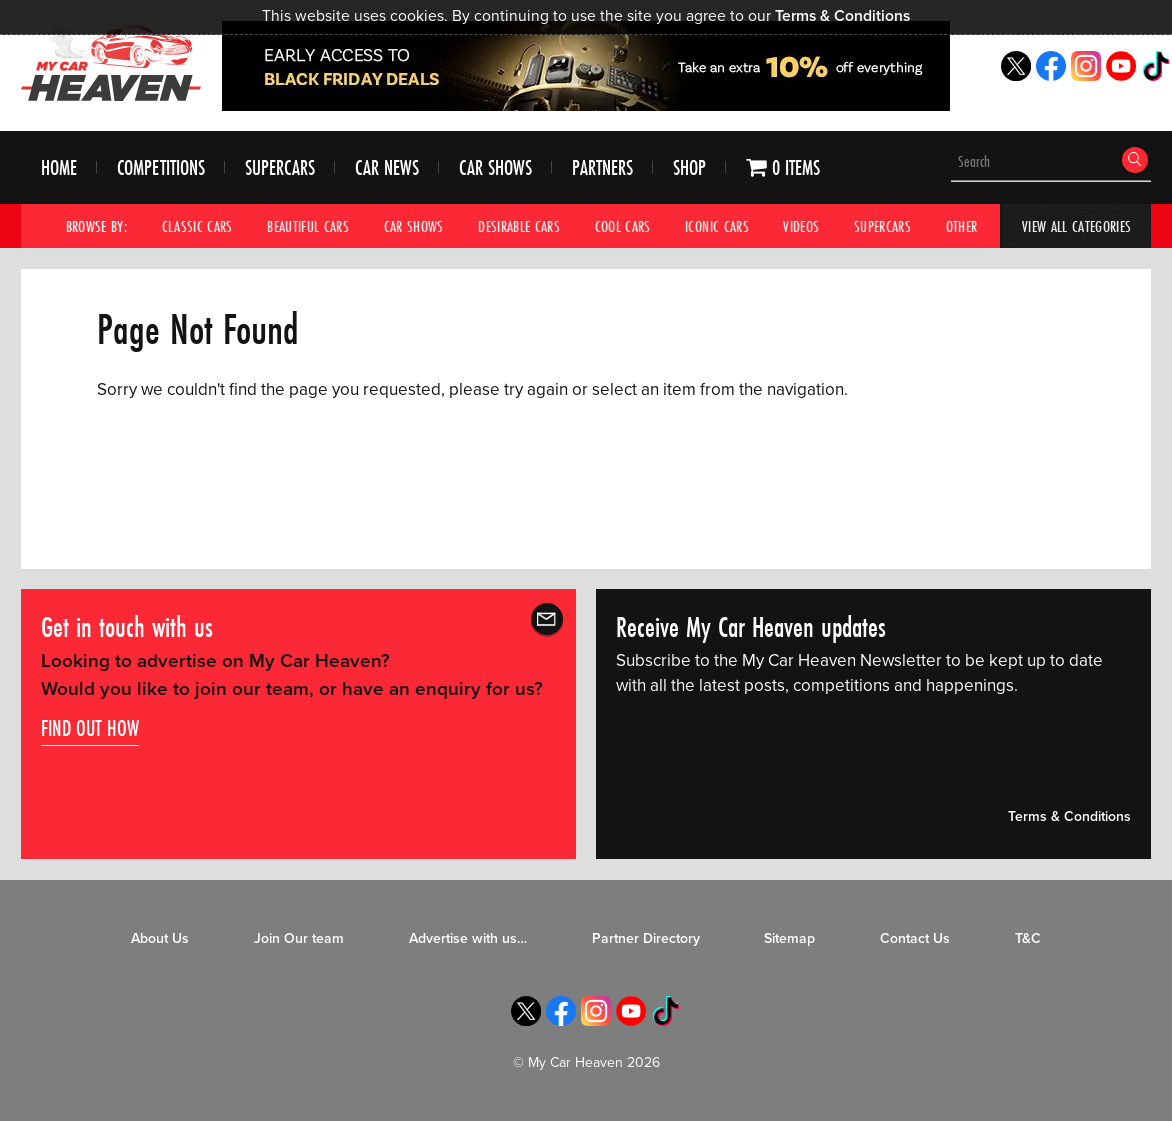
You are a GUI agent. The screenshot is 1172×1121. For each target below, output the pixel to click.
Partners (602, 168)
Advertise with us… (468, 939)
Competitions (161, 168)
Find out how (90, 729)
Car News (387, 168)
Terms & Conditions (842, 16)
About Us (160, 939)
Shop (689, 168)
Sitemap (789, 939)
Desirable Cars (519, 227)
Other (962, 227)
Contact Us (915, 939)
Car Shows (495, 168)
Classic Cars (197, 227)
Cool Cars (623, 227)
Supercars (280, 168)
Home (59, 168)
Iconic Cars (717, 227)
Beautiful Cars (308, 227)
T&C (1028, 939)
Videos (802, 227)
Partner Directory (646, 939)
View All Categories (1076, 227)
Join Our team (299, 939)
